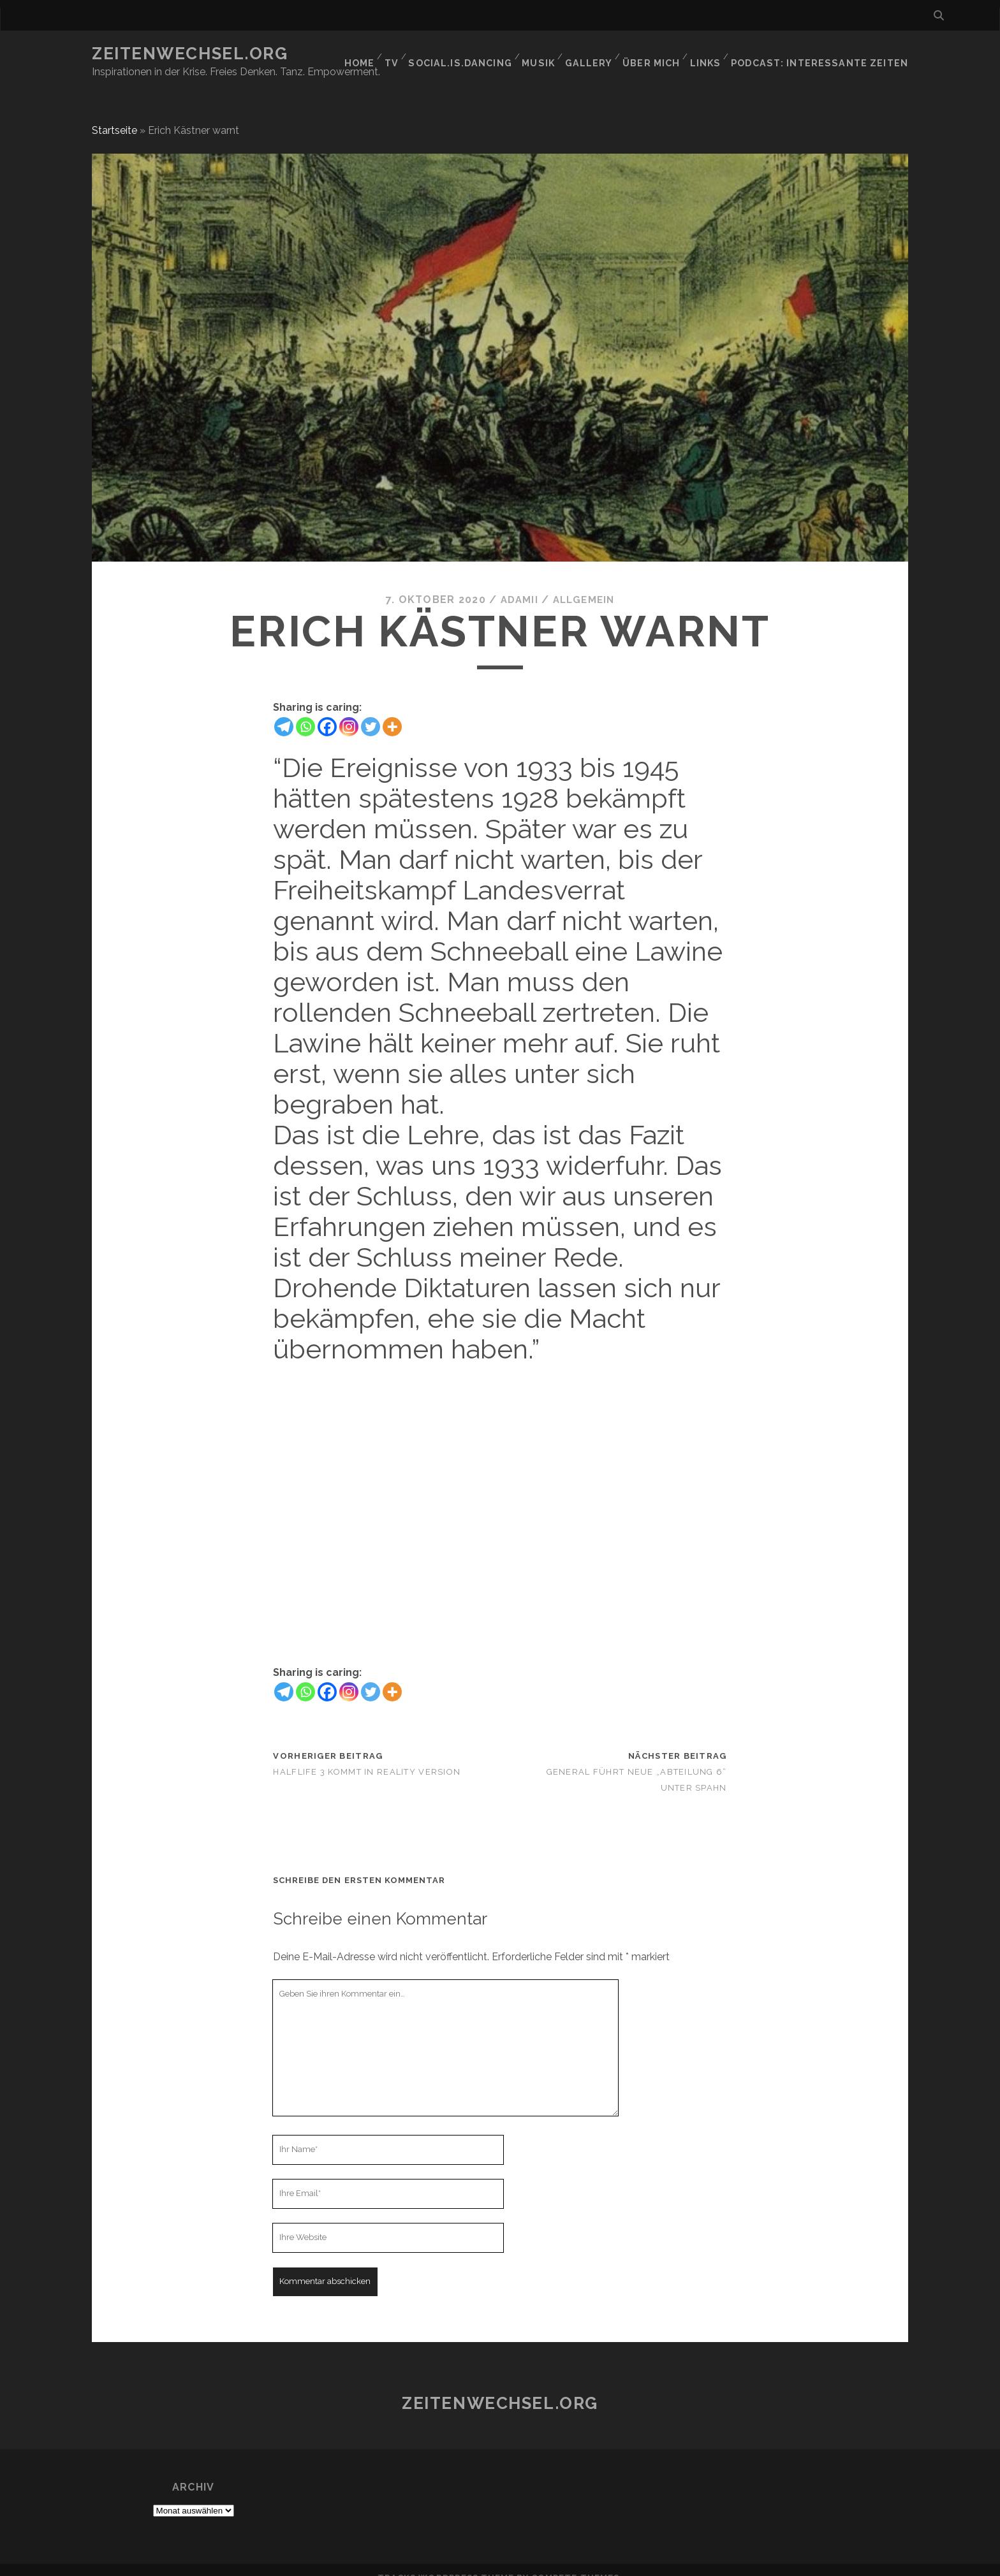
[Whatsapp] (305, 710)
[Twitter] (370, 710)
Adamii (517, 584)
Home (365, 54)
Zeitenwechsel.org (190, 53)
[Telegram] (283, 710)
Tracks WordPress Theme (446, 2561)
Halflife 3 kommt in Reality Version (366, 1756)
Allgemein (585, 584)
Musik (547, 54)
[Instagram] (348, 710)
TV (401, 54)
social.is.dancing (470, 54)
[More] (392, 710)
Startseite (114, 115)
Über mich (661, 54)
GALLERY (598, 54)
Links (717, 54)
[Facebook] (327, 710)
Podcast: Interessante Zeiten (827, 54)
